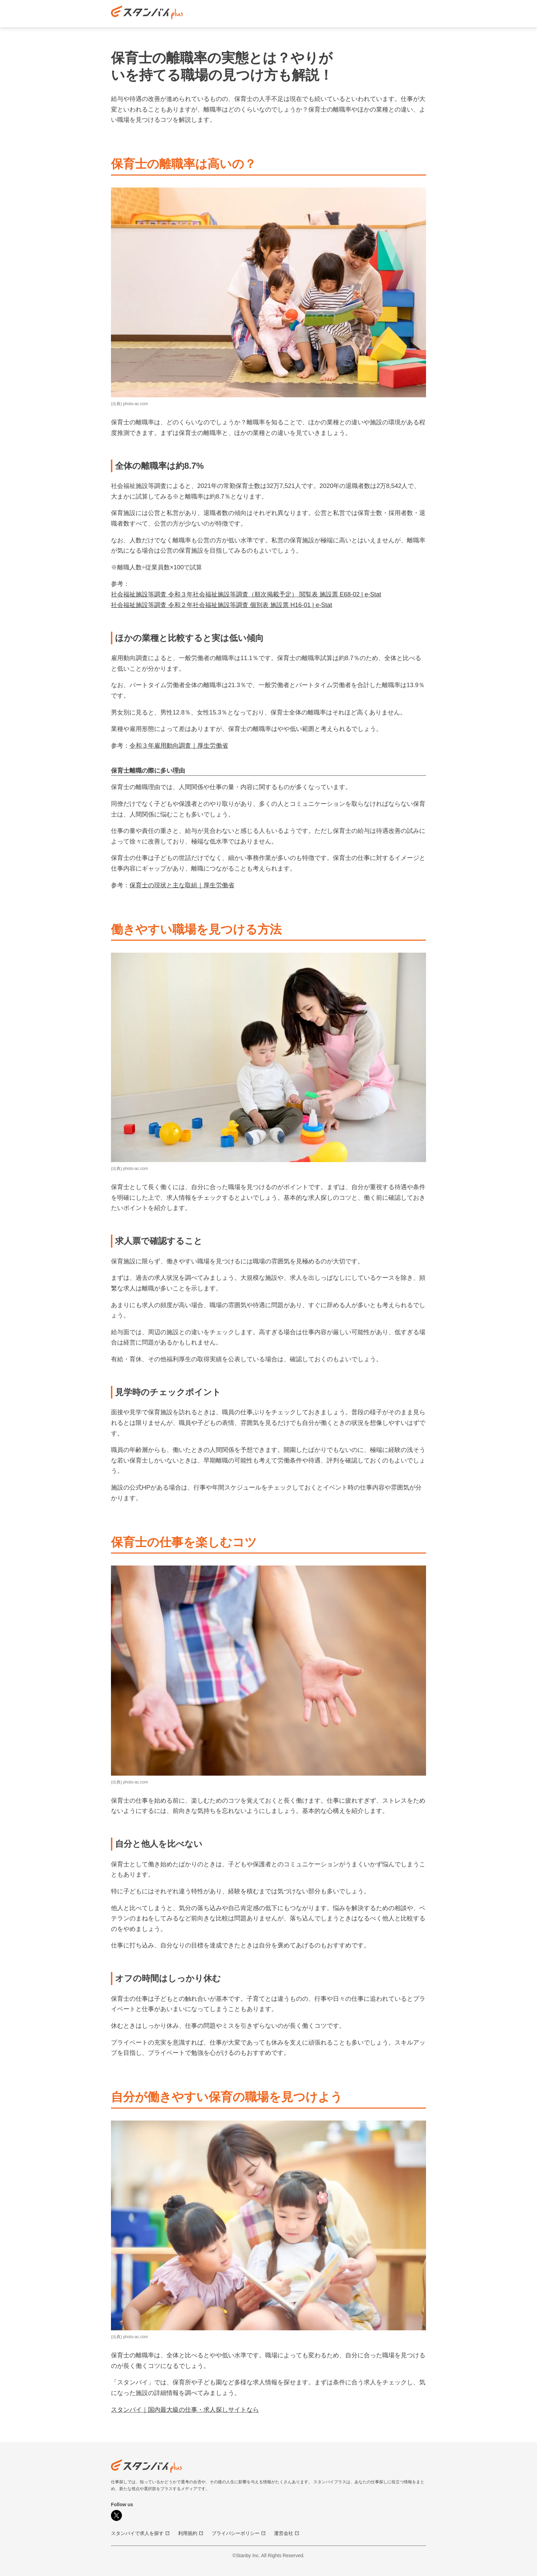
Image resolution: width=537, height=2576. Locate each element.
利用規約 (190, 2533)
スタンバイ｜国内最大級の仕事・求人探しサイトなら (185, 2409)
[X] (116, 2515)
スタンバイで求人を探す (140, 2533)
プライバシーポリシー (239, 2533)
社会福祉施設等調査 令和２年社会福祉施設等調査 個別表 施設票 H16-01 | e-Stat (221, 605)
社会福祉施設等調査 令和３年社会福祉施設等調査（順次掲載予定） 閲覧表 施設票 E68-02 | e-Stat (246, 594)
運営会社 (286, 2533)
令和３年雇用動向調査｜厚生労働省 (178, 745)
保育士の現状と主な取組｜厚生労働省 (181, 885)
